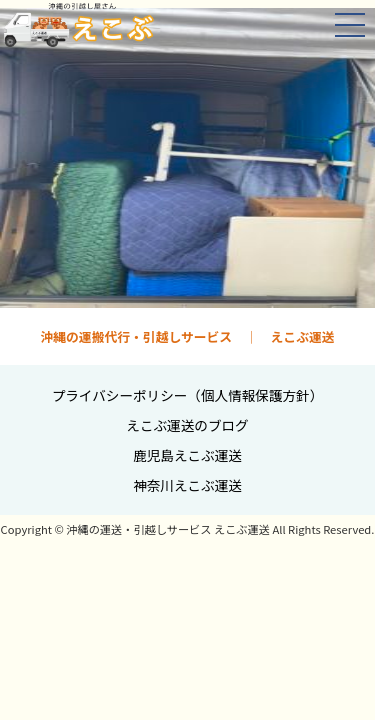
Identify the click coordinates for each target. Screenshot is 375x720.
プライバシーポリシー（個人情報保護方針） (188, 395)
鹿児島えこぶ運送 (187, 455)
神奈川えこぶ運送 (187, 485)
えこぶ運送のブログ (187, 425)
